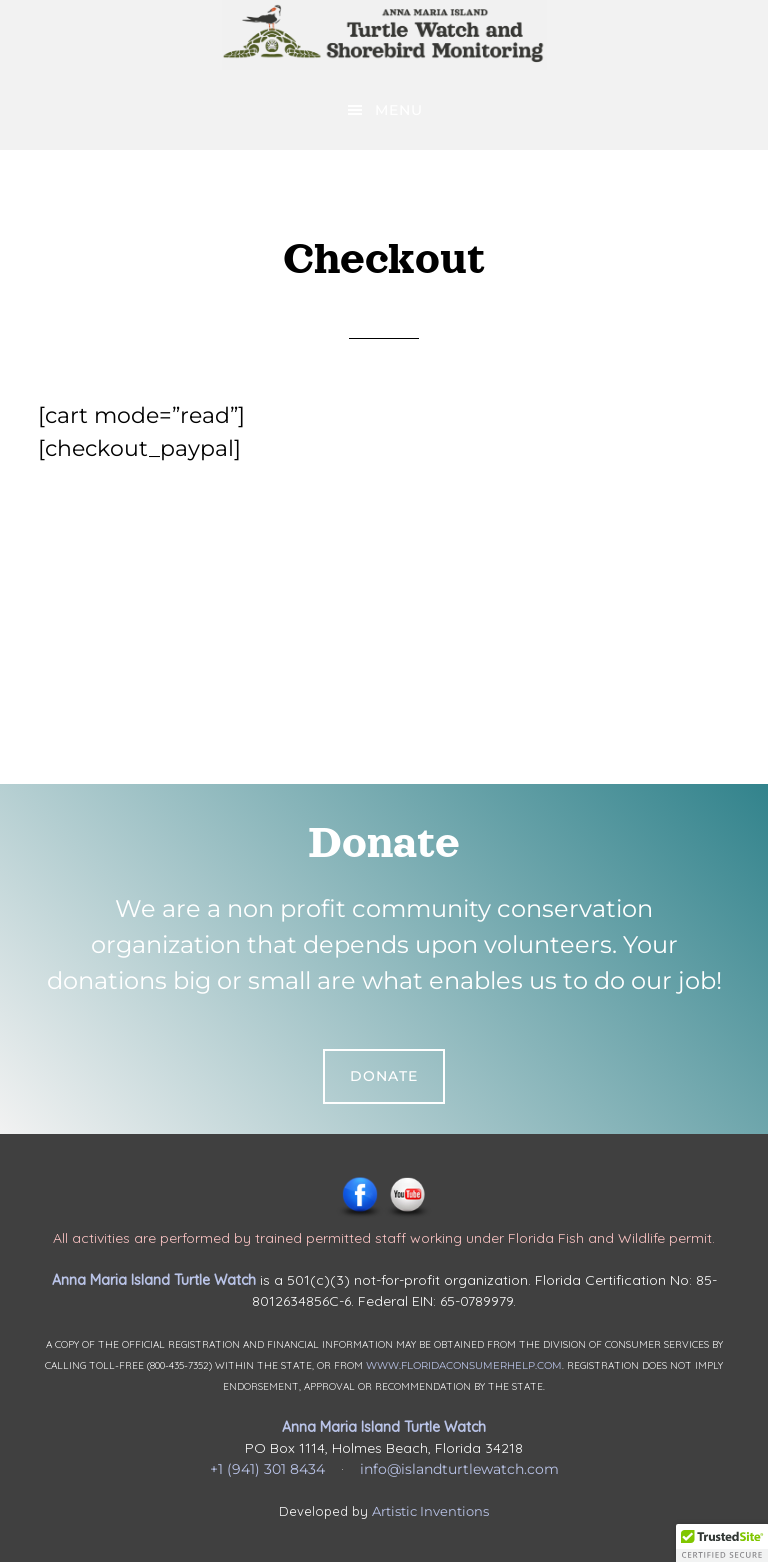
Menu (399, 110)
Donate (384, 1076)
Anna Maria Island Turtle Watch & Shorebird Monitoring (384, 35)
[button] (722, 1543)
